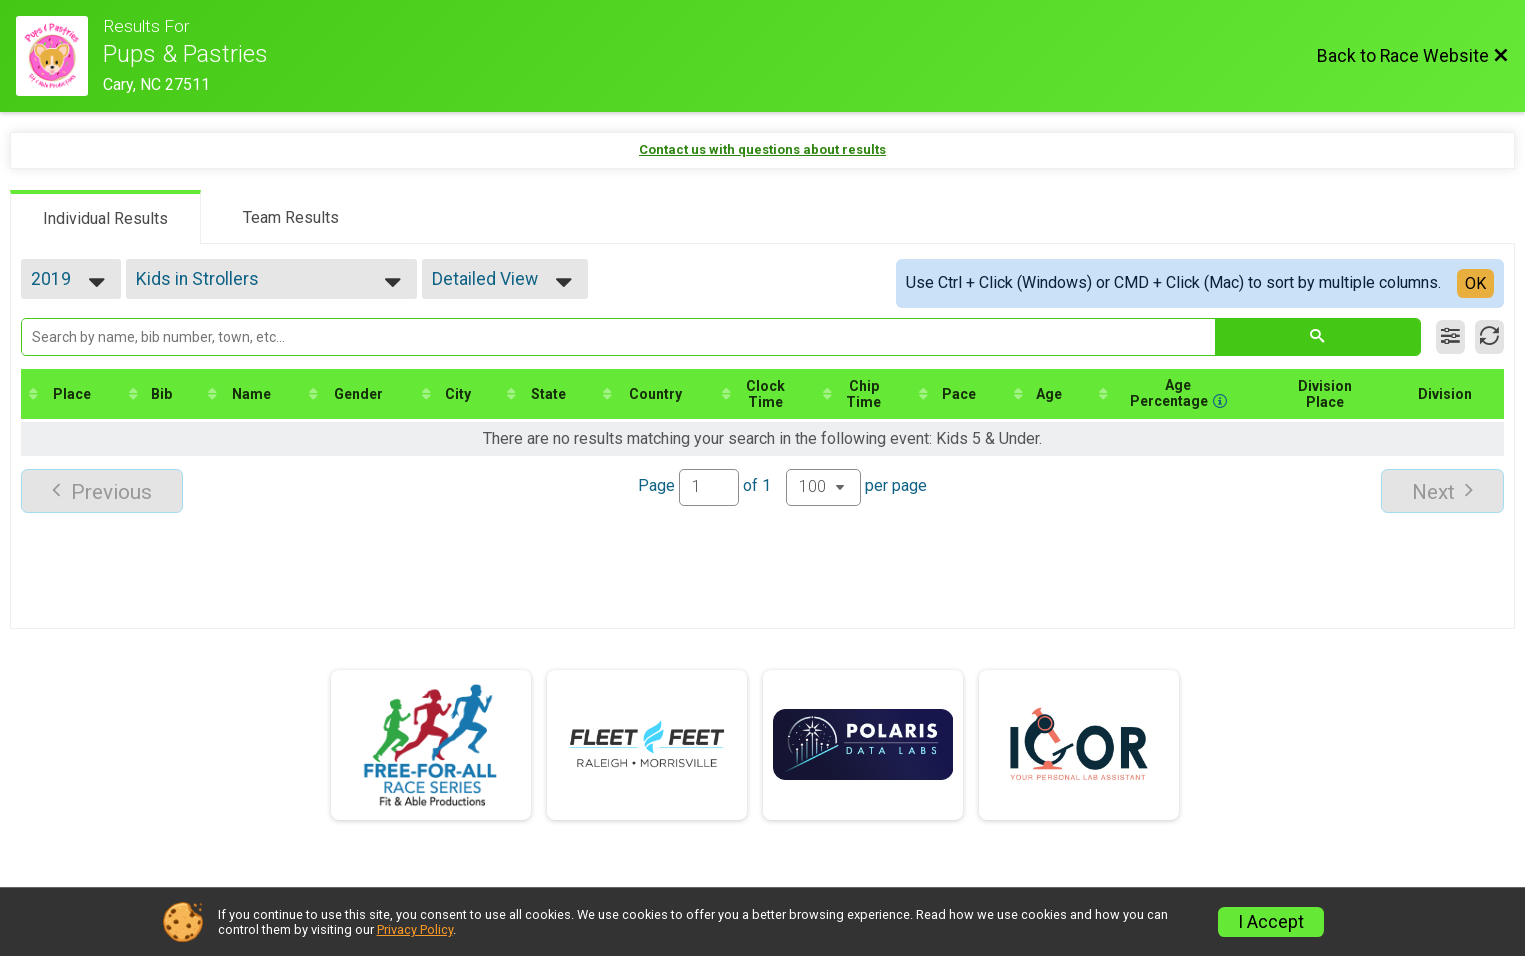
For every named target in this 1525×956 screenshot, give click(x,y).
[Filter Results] (1450, 337)
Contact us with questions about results (762, 149)
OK (1475, 283)
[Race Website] (59, 56)
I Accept (1271, 922)
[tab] (105, 217)
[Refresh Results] (1489, 337)
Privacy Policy (415, 929)
